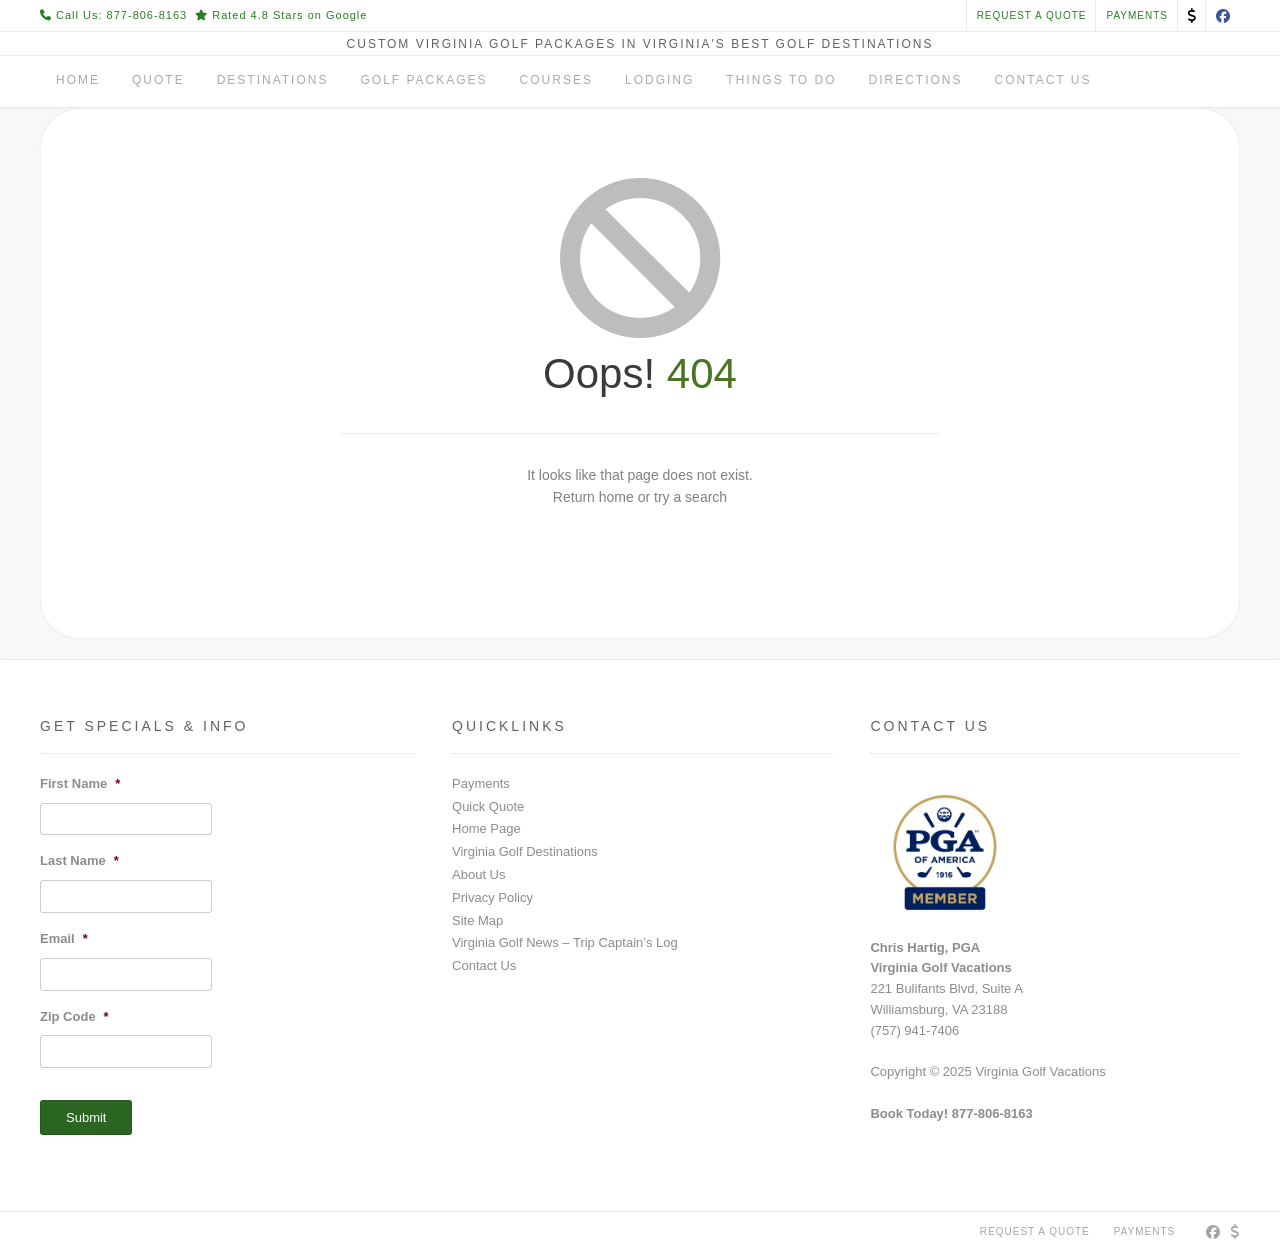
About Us (478, 874)
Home (78, 80)
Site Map (477, 920)
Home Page (486, 828)
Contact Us (1043, 80)
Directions (916, 80)
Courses (556, 80)
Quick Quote (488, 806)
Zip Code (74, 1016)
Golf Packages (423, 80)
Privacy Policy (492, 897)
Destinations (273, 80)
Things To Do (781, 80)
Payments (481, 783)
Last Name (79, 860)
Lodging (659, 80)
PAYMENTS (1137, 15)
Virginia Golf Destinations (525, 851)
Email (64, 938)
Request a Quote (1032, 15)
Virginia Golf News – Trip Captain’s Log (565, 942)
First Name (80, 783)
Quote (158, 80)
